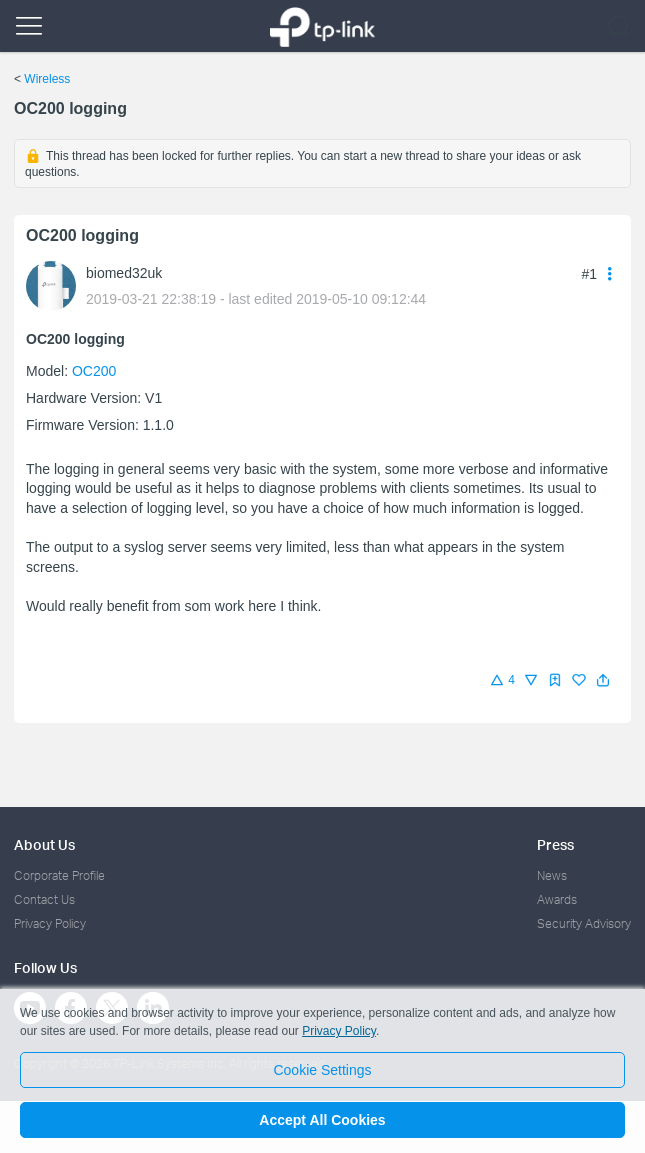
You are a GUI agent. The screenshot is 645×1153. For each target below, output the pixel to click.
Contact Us (44, 899)
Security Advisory (584, 923)
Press (555, 844)
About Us (44, 844)
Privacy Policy (50, 923)
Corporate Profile (59, 875)
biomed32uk (124, 273)
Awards (557, 899)
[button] (603, 680)
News (552, 875)
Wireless (47, 79)
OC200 (94, 371)
